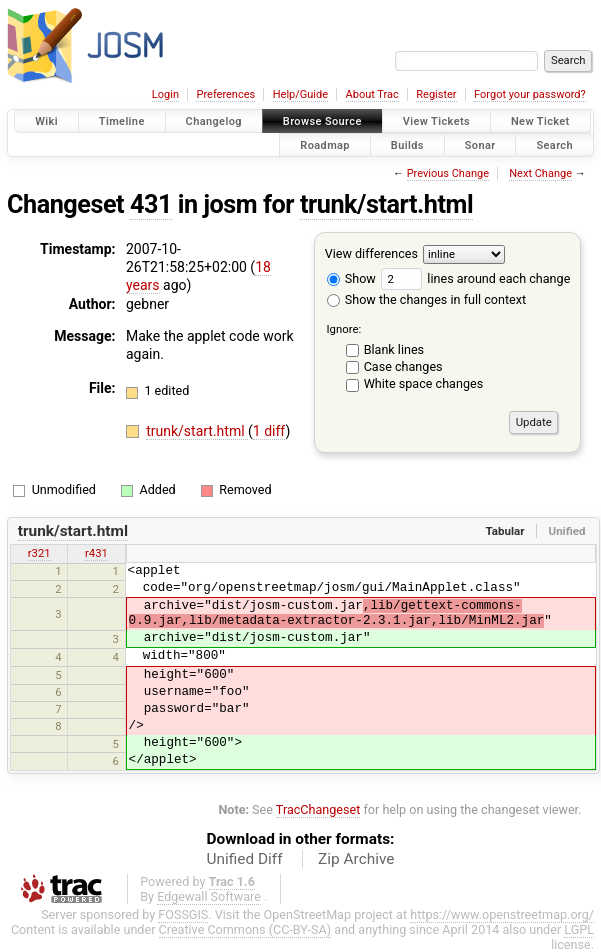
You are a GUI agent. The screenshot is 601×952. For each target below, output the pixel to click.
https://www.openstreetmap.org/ (502, 914)
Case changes (403, 366)
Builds (407, 144)
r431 (96, 553)
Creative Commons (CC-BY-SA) (245, 929)
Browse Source (322, 121)
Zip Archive (356, 859)
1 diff (269, 431)
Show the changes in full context (426, 299)
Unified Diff (245, 859)
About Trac (372, 94)
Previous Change (448, 173)
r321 (39, 553)
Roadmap (325, 144)
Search (554, 144)
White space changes (424, 383)
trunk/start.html (386, 204)
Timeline (122, 121)
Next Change (540, 173)
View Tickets (436, 121)
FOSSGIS (183, 914)
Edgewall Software (209, 896)
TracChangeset (318, 809)
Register (436, 94)
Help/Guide (300, 94)
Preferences (225, 94)
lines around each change (475, 278)
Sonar (480, 144)
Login (165, 94)
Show (351, 278)
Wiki (46, 121)
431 (151, 204)
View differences (371, 253)
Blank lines (394, 349)
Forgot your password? (530, 94)
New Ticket (540, 121)
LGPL (579, 929)
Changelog (214, 121)
